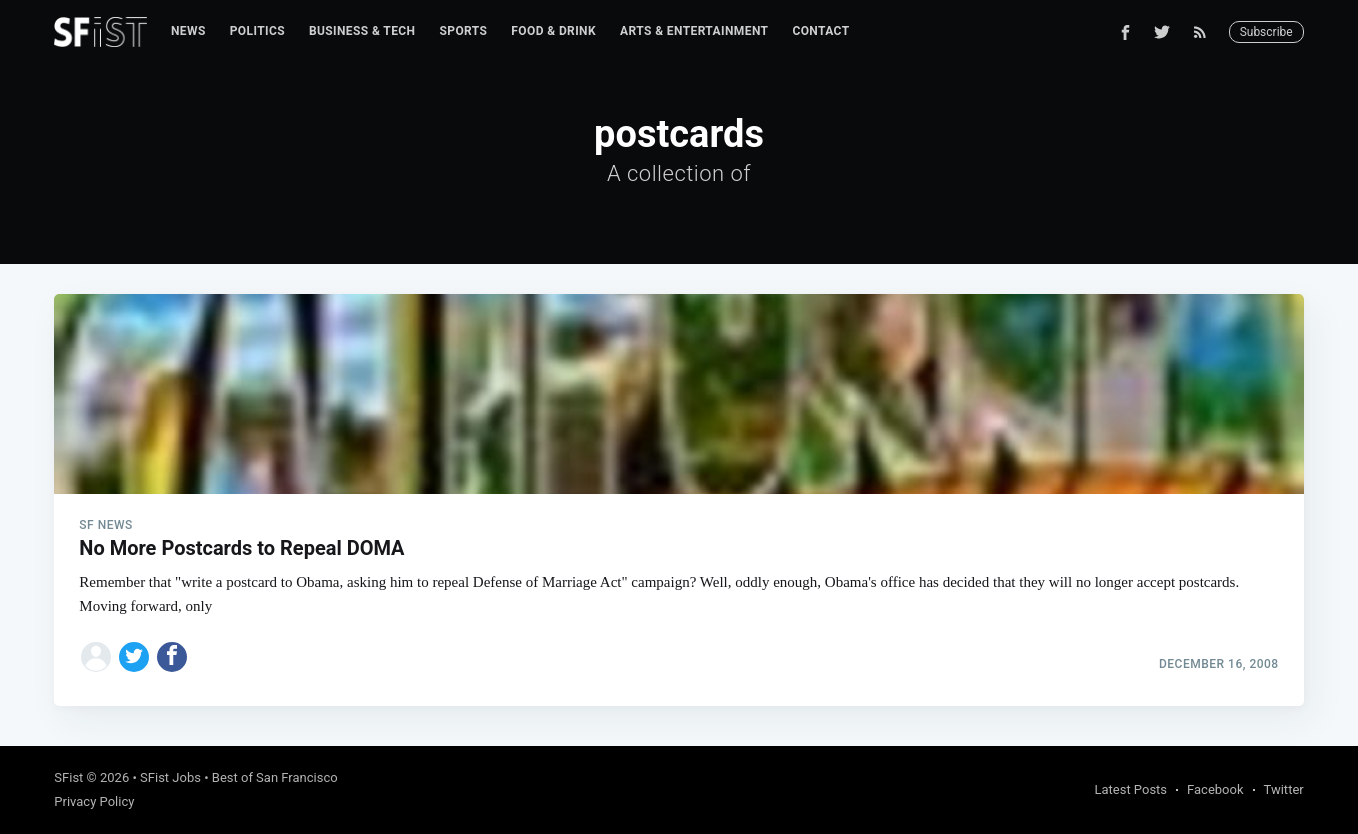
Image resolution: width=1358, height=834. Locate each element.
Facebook (1215, 789)
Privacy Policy (94, 801)
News (188, 31)
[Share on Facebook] (172, 657)
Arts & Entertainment (694, 31)
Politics (257, 31)
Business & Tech (362, 31)
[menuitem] (188, 31)
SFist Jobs (170, 777)
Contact (820, 31)
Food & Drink (553, 31)
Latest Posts (1130, 789)
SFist (68, 777)
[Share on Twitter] (134, 657)
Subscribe (1266, 32)
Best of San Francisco (275, 777)
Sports (463, 31)
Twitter (1284, 789)
